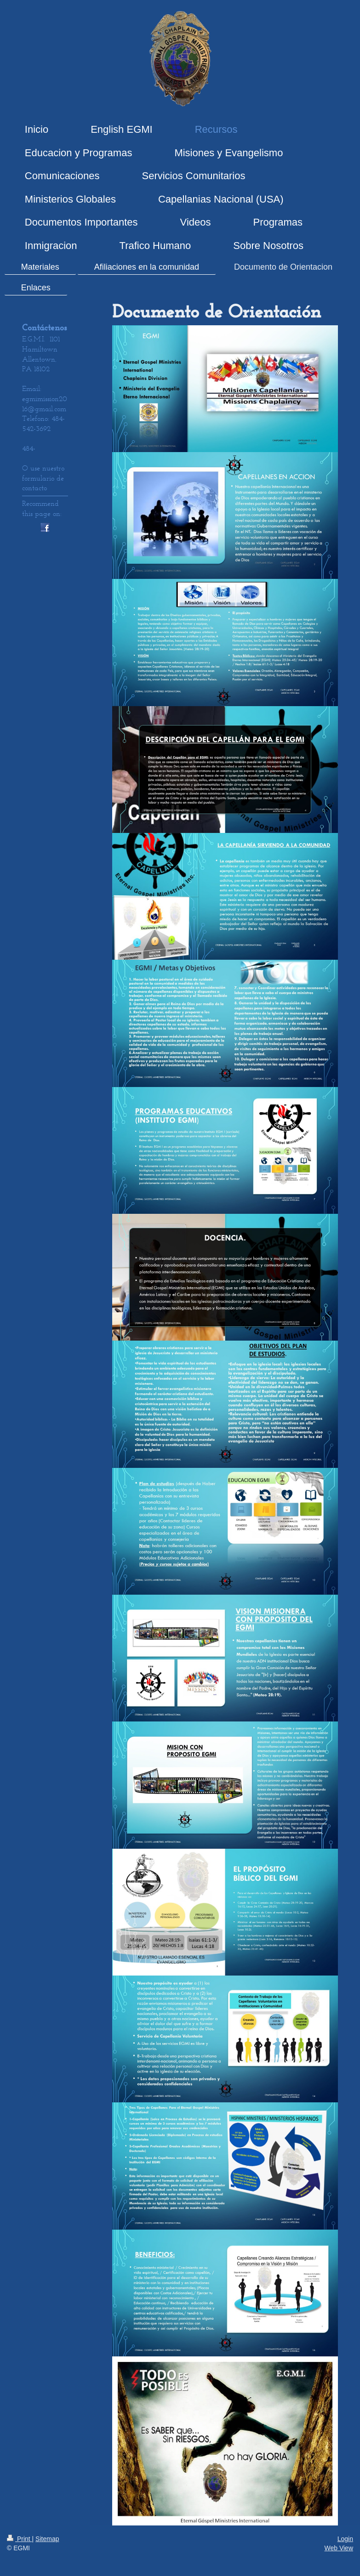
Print (19, 2538)
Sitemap (47, 2538)
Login (345, 2538)
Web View (338, 2548)
